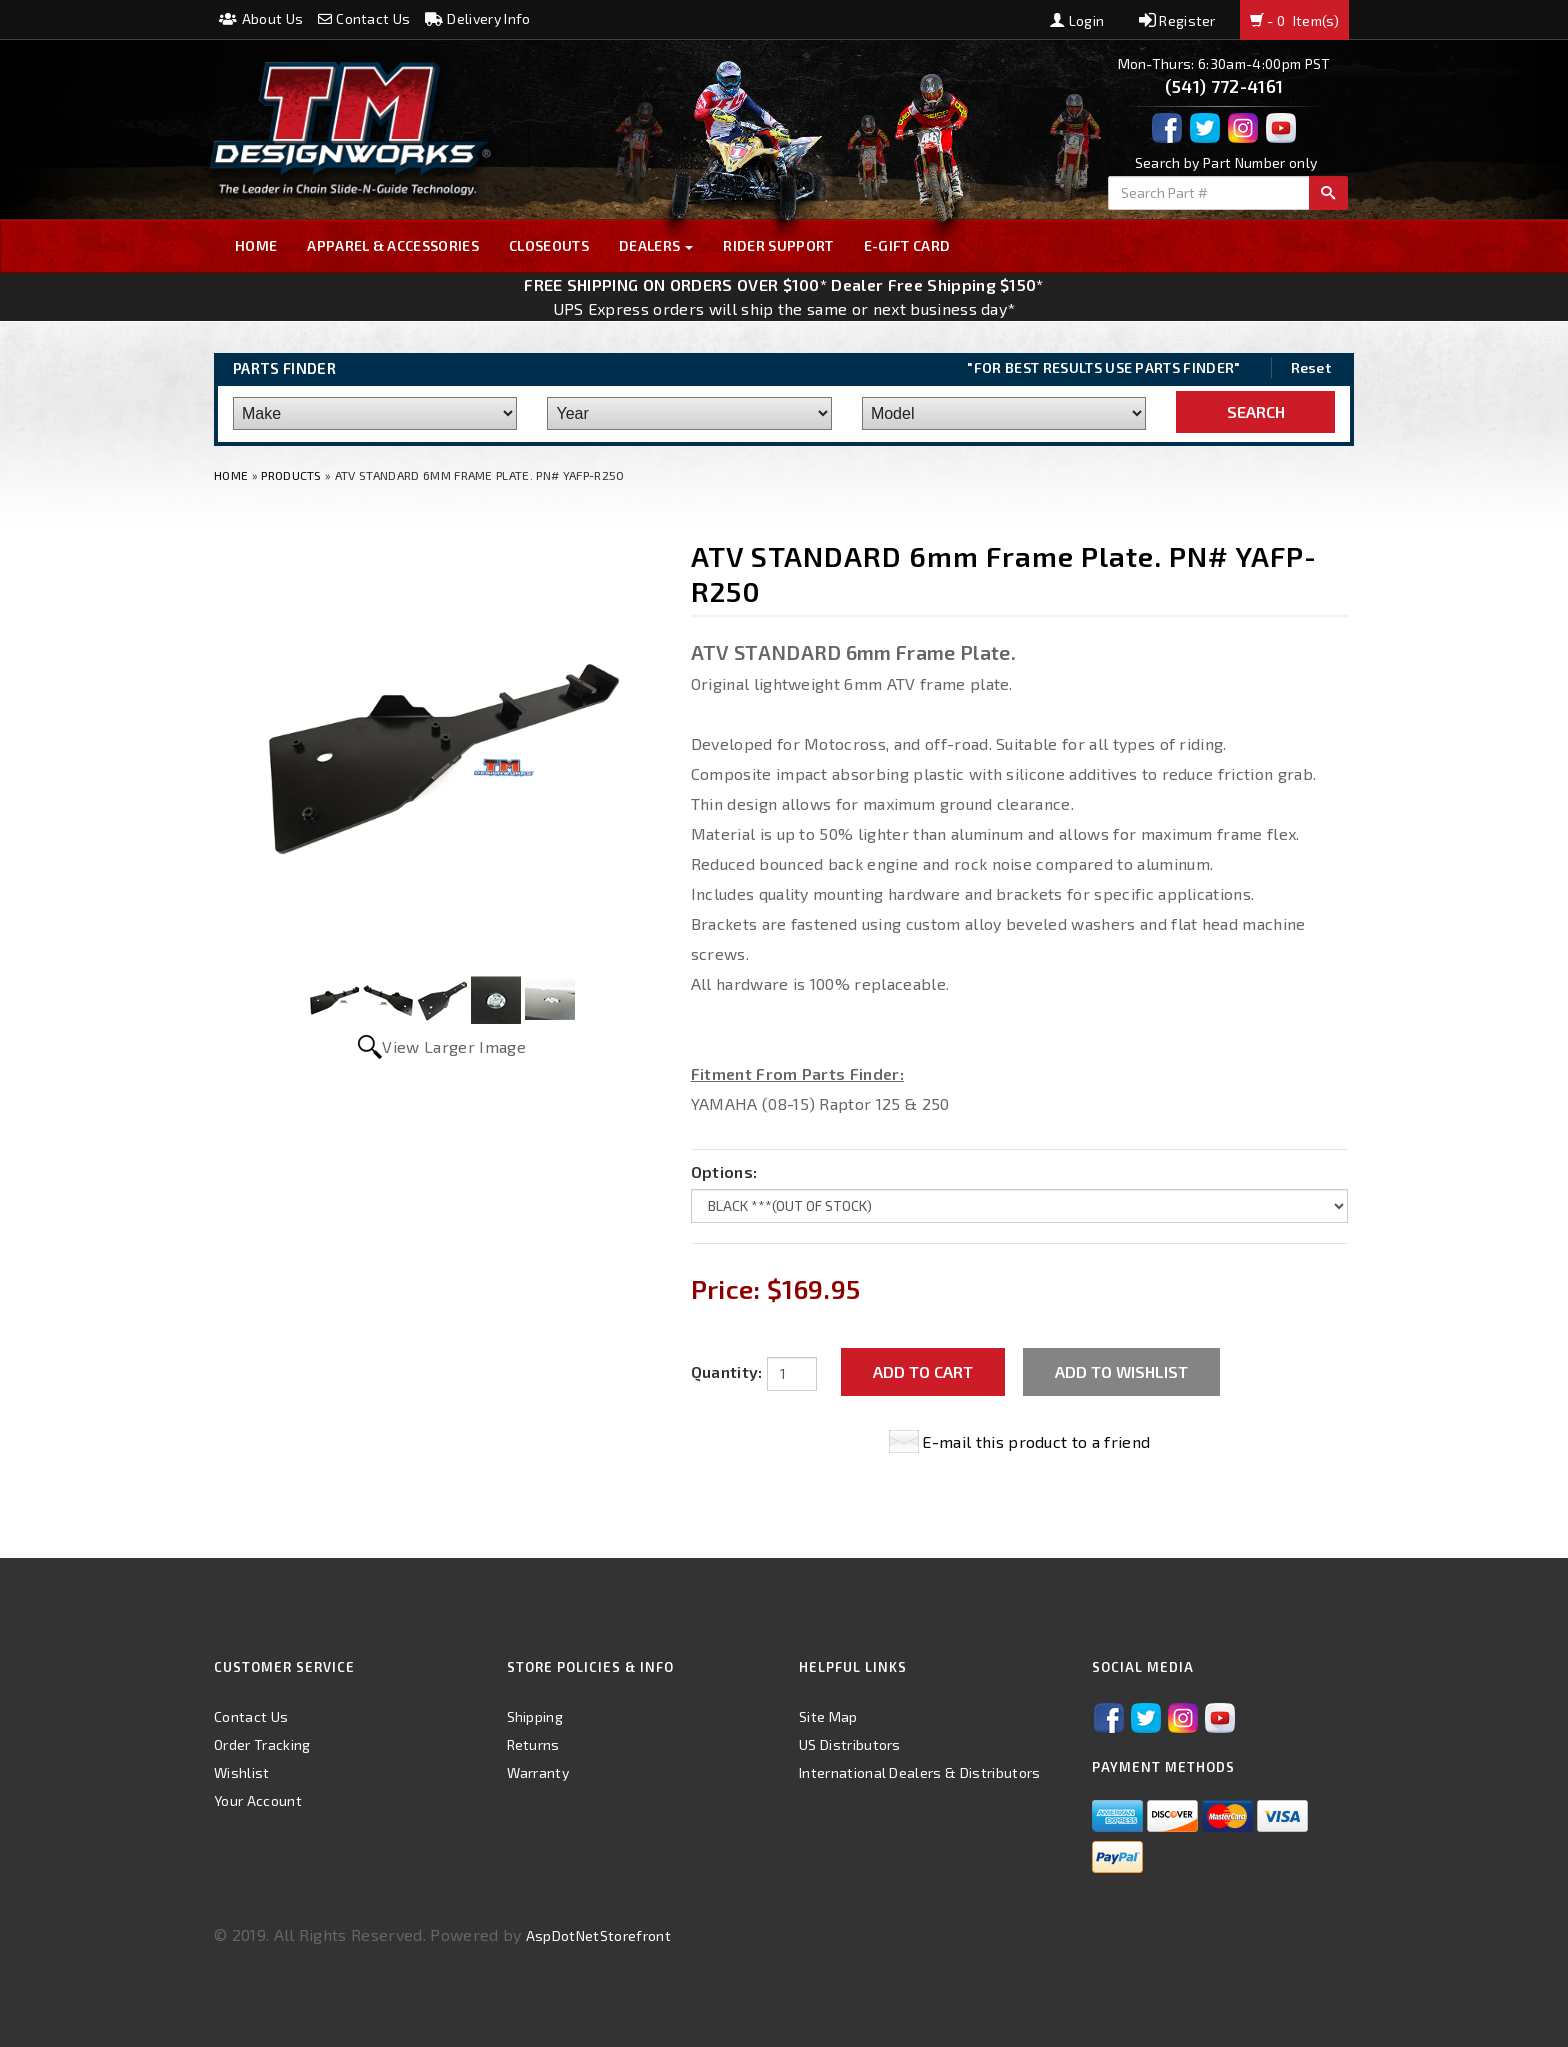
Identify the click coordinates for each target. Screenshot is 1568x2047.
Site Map (828, 1716)
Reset (1311, 367)
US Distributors (850, 1744)
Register (1177, 20)
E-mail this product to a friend (1036, 1441)
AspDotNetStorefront (598, 1935)
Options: (724, 1171)
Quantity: (727, 1371)
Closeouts (549, 245)
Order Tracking (262, 1744)
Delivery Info (478, 18)
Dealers (656, 245)
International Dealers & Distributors (920, 1772)
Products (291, 475)
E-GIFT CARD (907, 245)
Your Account (258, 1800)
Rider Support (778, 245)
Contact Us (364, 18)
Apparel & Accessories (393, 245)
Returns (533, 1744)
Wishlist (242, 1772)
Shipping (535, 1716)
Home (256, 245)
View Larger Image (453, 1046)
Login (1077, 20)
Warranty (538, 1772)
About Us (261, 18)
